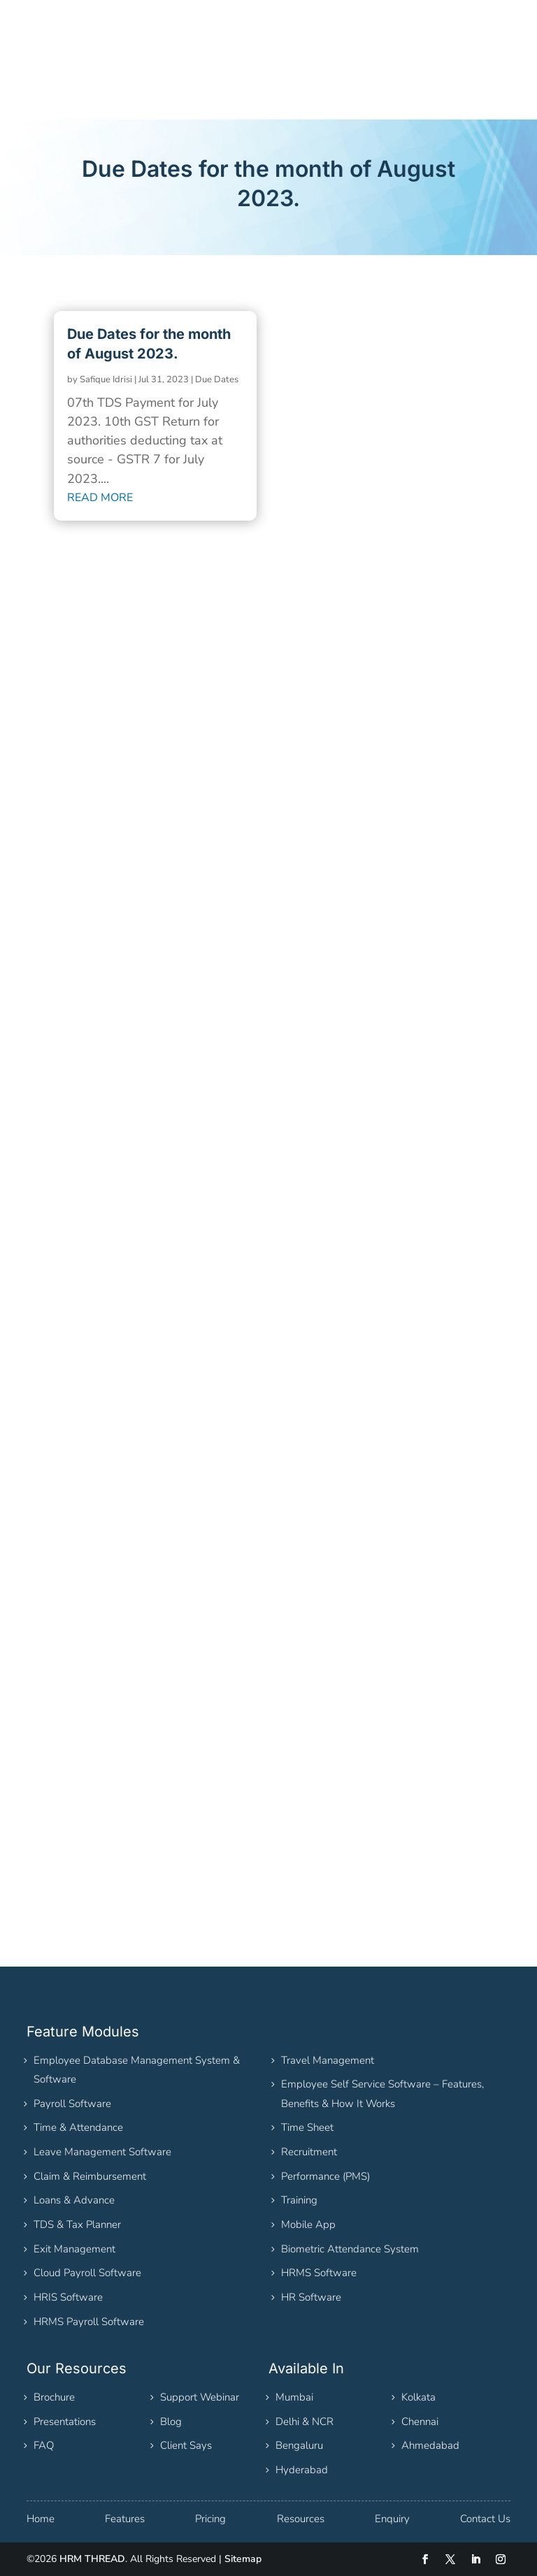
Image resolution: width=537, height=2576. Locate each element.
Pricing (210, 2519)
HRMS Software (319, 2273)
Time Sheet (307, 2127)
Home (41, 2519)
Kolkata (418, 2397)
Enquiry (392, 2519)
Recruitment (309, 2152)
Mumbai (294, 2397)
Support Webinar (199, 2397)
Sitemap (243, 2559)
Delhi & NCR (304, 2422)
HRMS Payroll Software (89, 2322)
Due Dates (216, 379)
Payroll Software (72, 2104)
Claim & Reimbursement (90, 2176)
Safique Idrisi (106, 379)
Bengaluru (299, 2445)
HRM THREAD (92, 2559)
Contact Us (485, 2519)
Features (125, 2519)
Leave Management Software (102, 2152)
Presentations (65, 2422)
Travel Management (327, 2060)
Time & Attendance (78, 2127)
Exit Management (74, 2249)
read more (100, 497)
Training (299, 2200)
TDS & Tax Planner (77, 2224)
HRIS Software (68, 2297)
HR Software (311, 2297)
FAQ (44, 2445)
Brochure (54, 2397)
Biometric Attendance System (350, 2249)
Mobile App (308, 2224)
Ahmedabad (430, 2445)
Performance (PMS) (325, 2176)
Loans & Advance (74, 2200)
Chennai (419, 2422)
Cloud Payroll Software (87, 2273)
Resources (300, 2519)
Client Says (186, 2445)
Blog (171, 2422)
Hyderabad (301, 2470)
